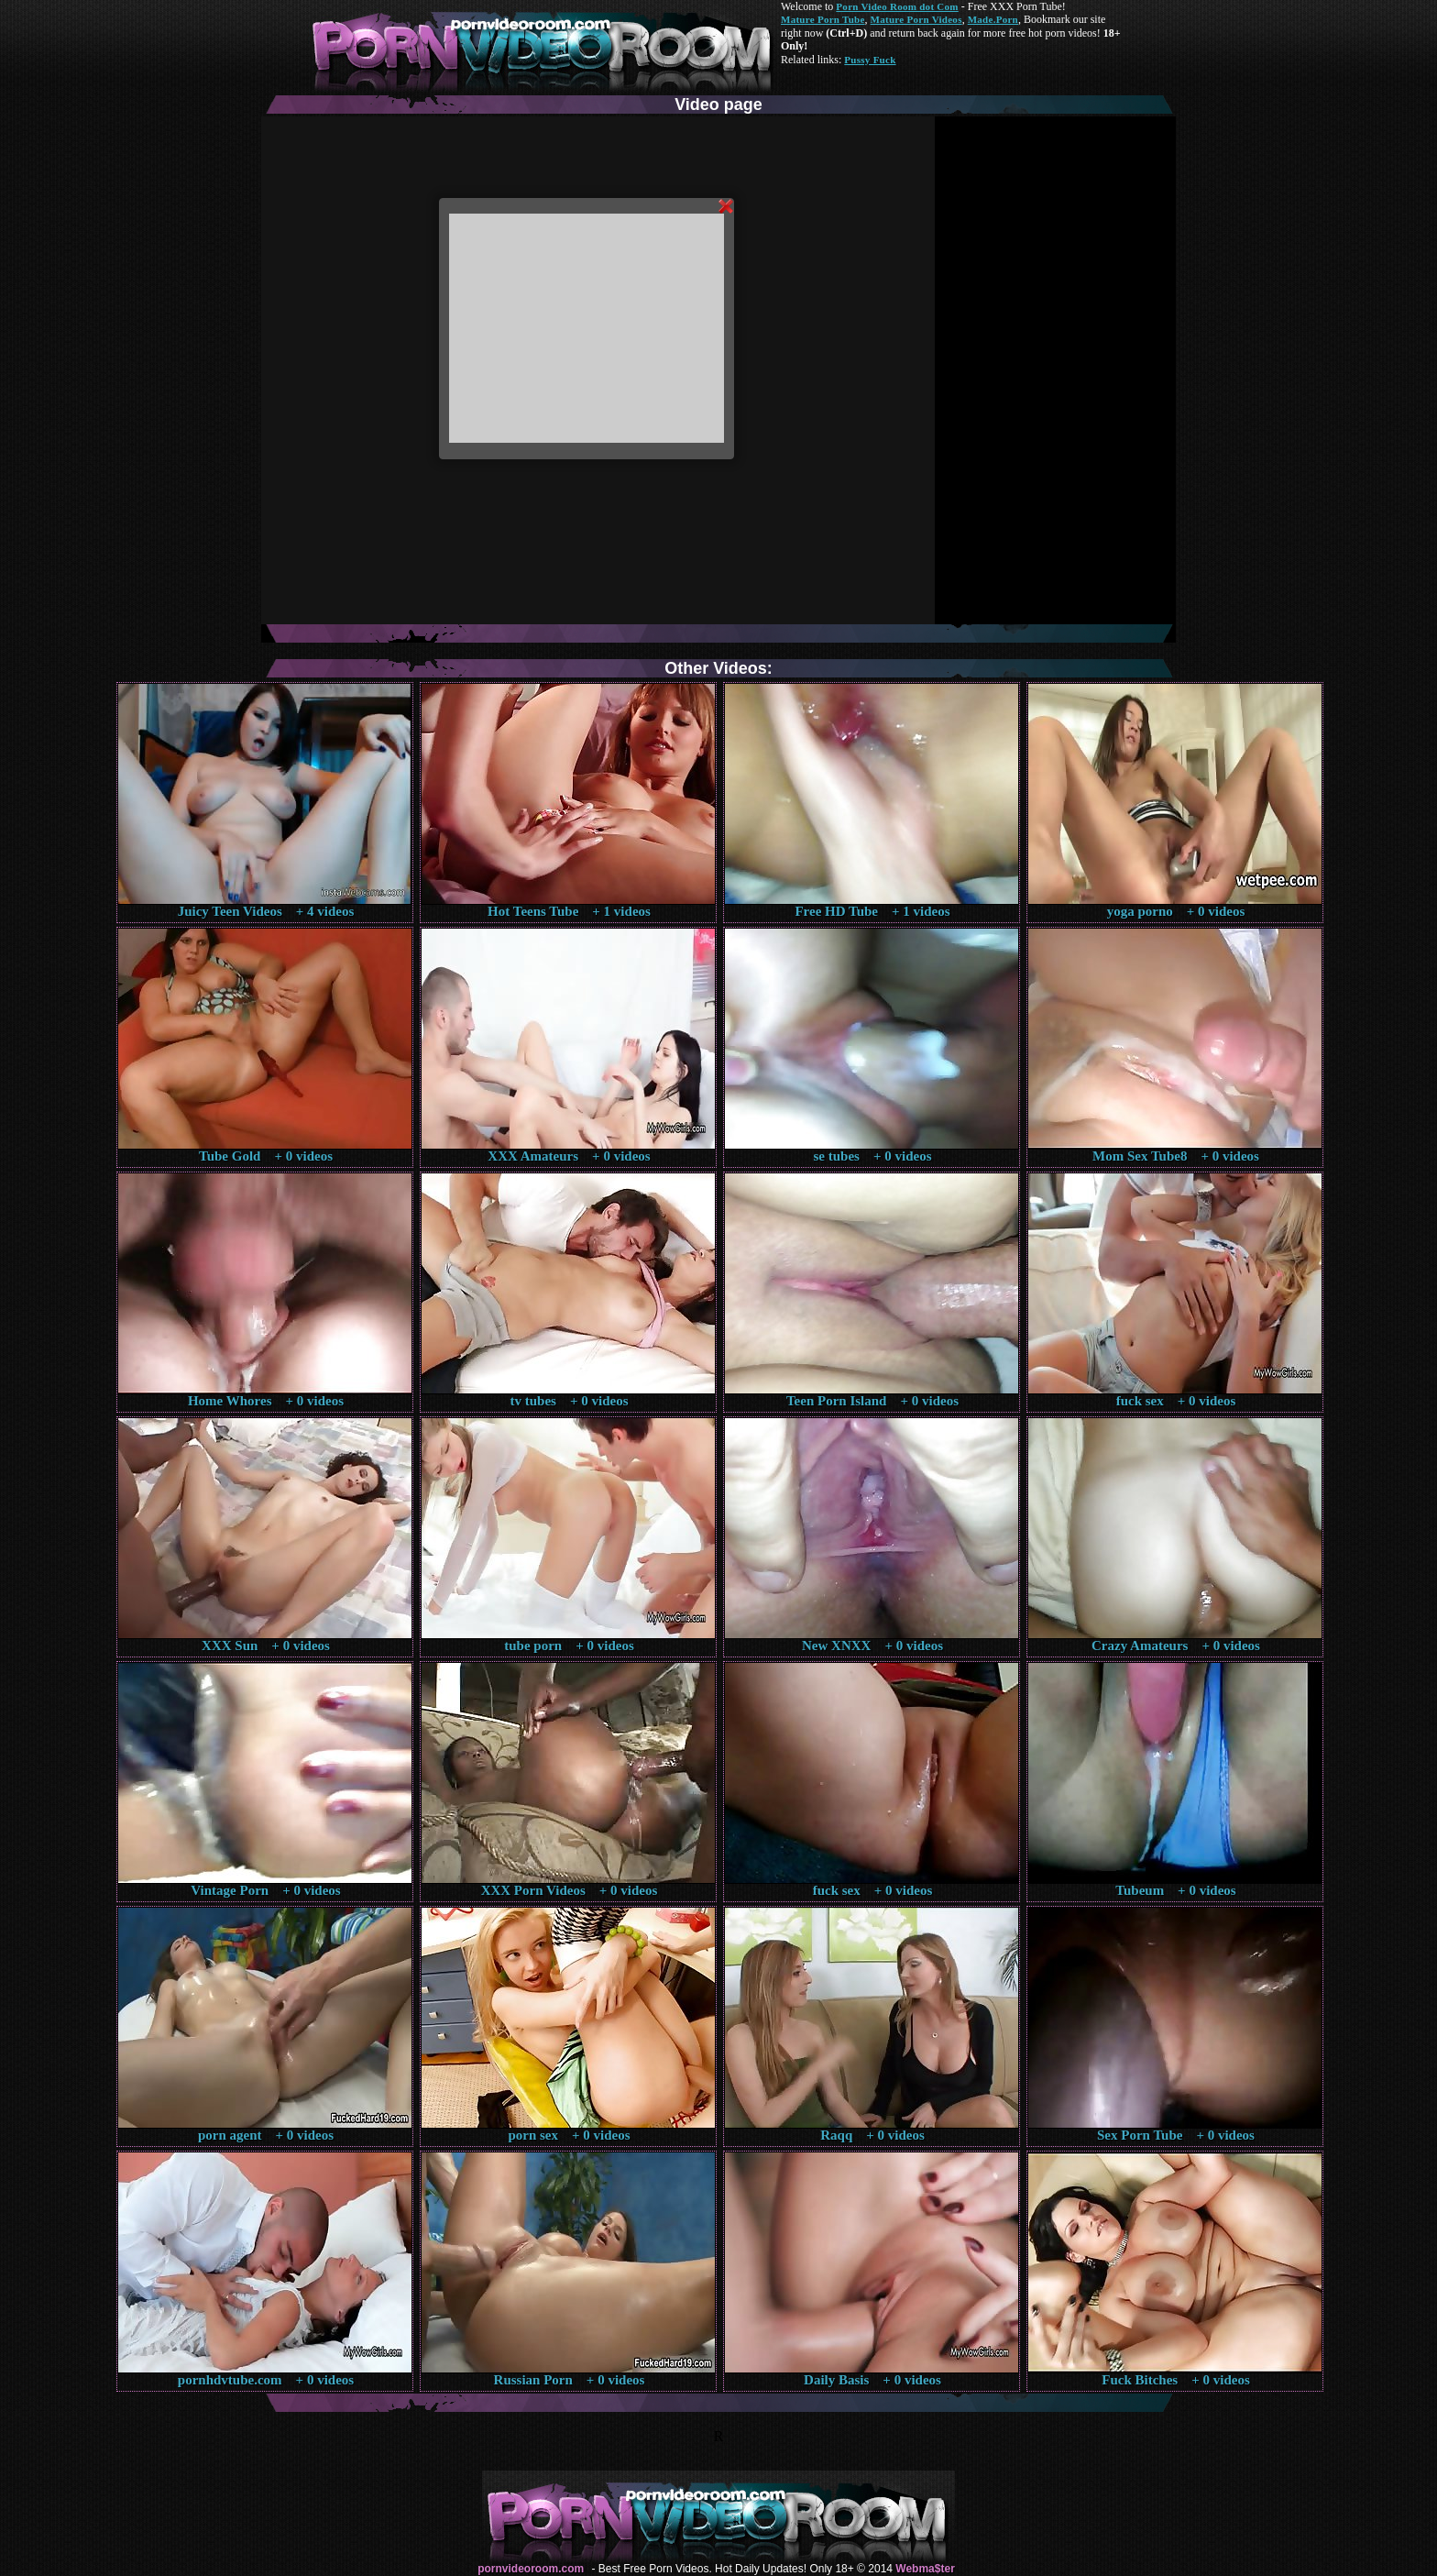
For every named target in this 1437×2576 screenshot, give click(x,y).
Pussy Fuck (869, 59)
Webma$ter (924, 2568)
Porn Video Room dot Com (897, 6)
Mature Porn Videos (916, 19)
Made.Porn (993, 19)
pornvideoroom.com (530, 2568)
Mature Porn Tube (823, 19)
